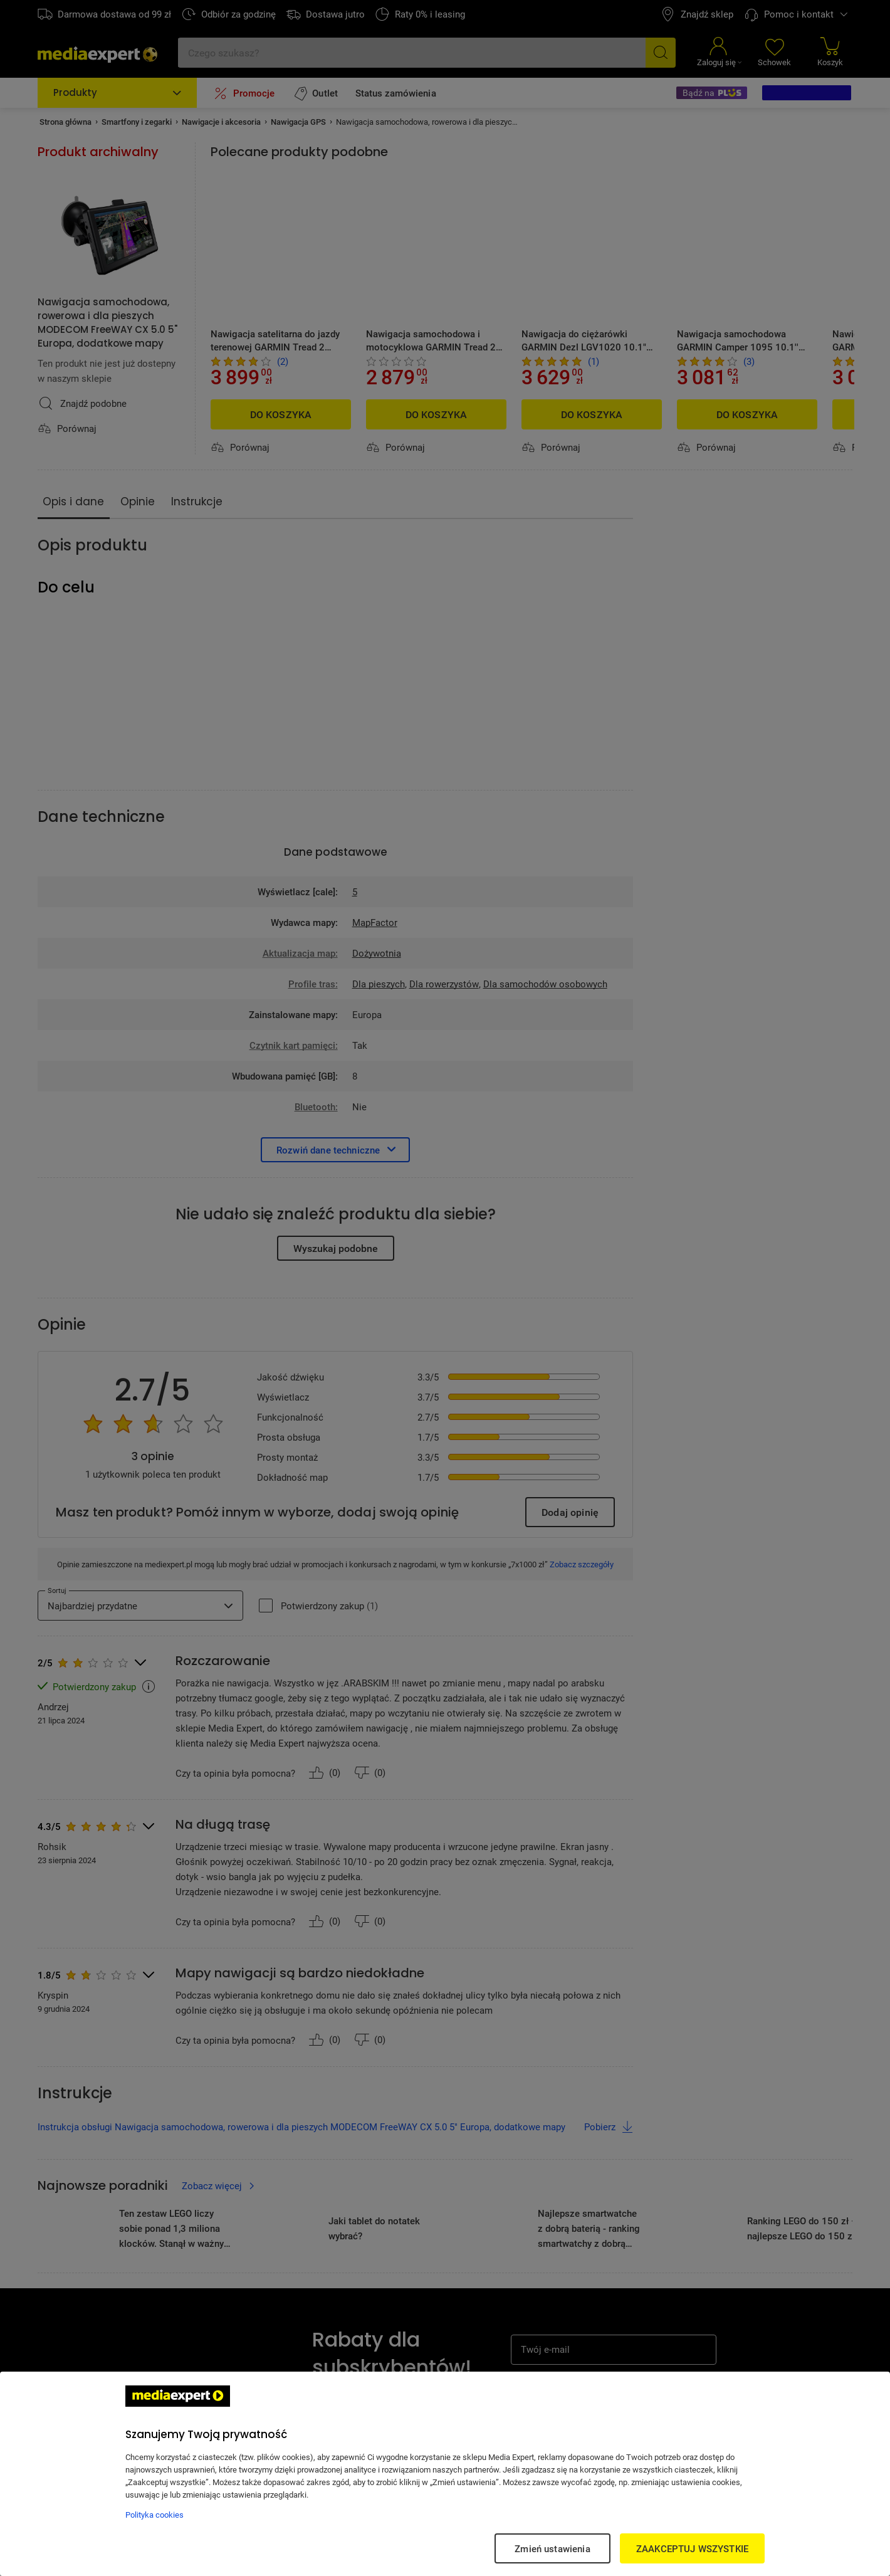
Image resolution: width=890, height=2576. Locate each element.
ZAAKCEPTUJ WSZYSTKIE (692, 2548)
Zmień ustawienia (552, 2548)
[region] (445, 2474)
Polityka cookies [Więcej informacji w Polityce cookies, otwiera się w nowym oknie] (154, 2514)
